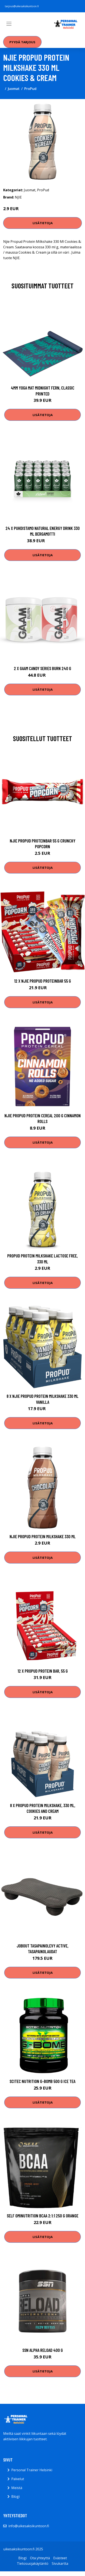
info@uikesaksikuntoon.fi (28, 2526)
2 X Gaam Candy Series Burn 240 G (42, 668)
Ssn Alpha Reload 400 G (42, 2350)
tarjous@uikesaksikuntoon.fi (22, 6)
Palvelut (17, 2479)
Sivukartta (60, 2563)
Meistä (16, 2487)
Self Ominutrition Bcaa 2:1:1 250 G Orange (42, 2215)
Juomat (14, 88)
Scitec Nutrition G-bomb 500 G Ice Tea (42, 2081)
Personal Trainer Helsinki (31, 2470)
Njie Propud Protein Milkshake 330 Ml (43, 1536)
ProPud (30, 88)
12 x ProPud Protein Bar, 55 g (42, 1671)
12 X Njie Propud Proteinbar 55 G (42, 980)
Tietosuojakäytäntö (32, 2563)
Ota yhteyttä (40, 2558)
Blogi (15, 2496)
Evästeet (60, 2558)
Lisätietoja (43, 223)
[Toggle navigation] (9, 24)
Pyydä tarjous (22, 42)
